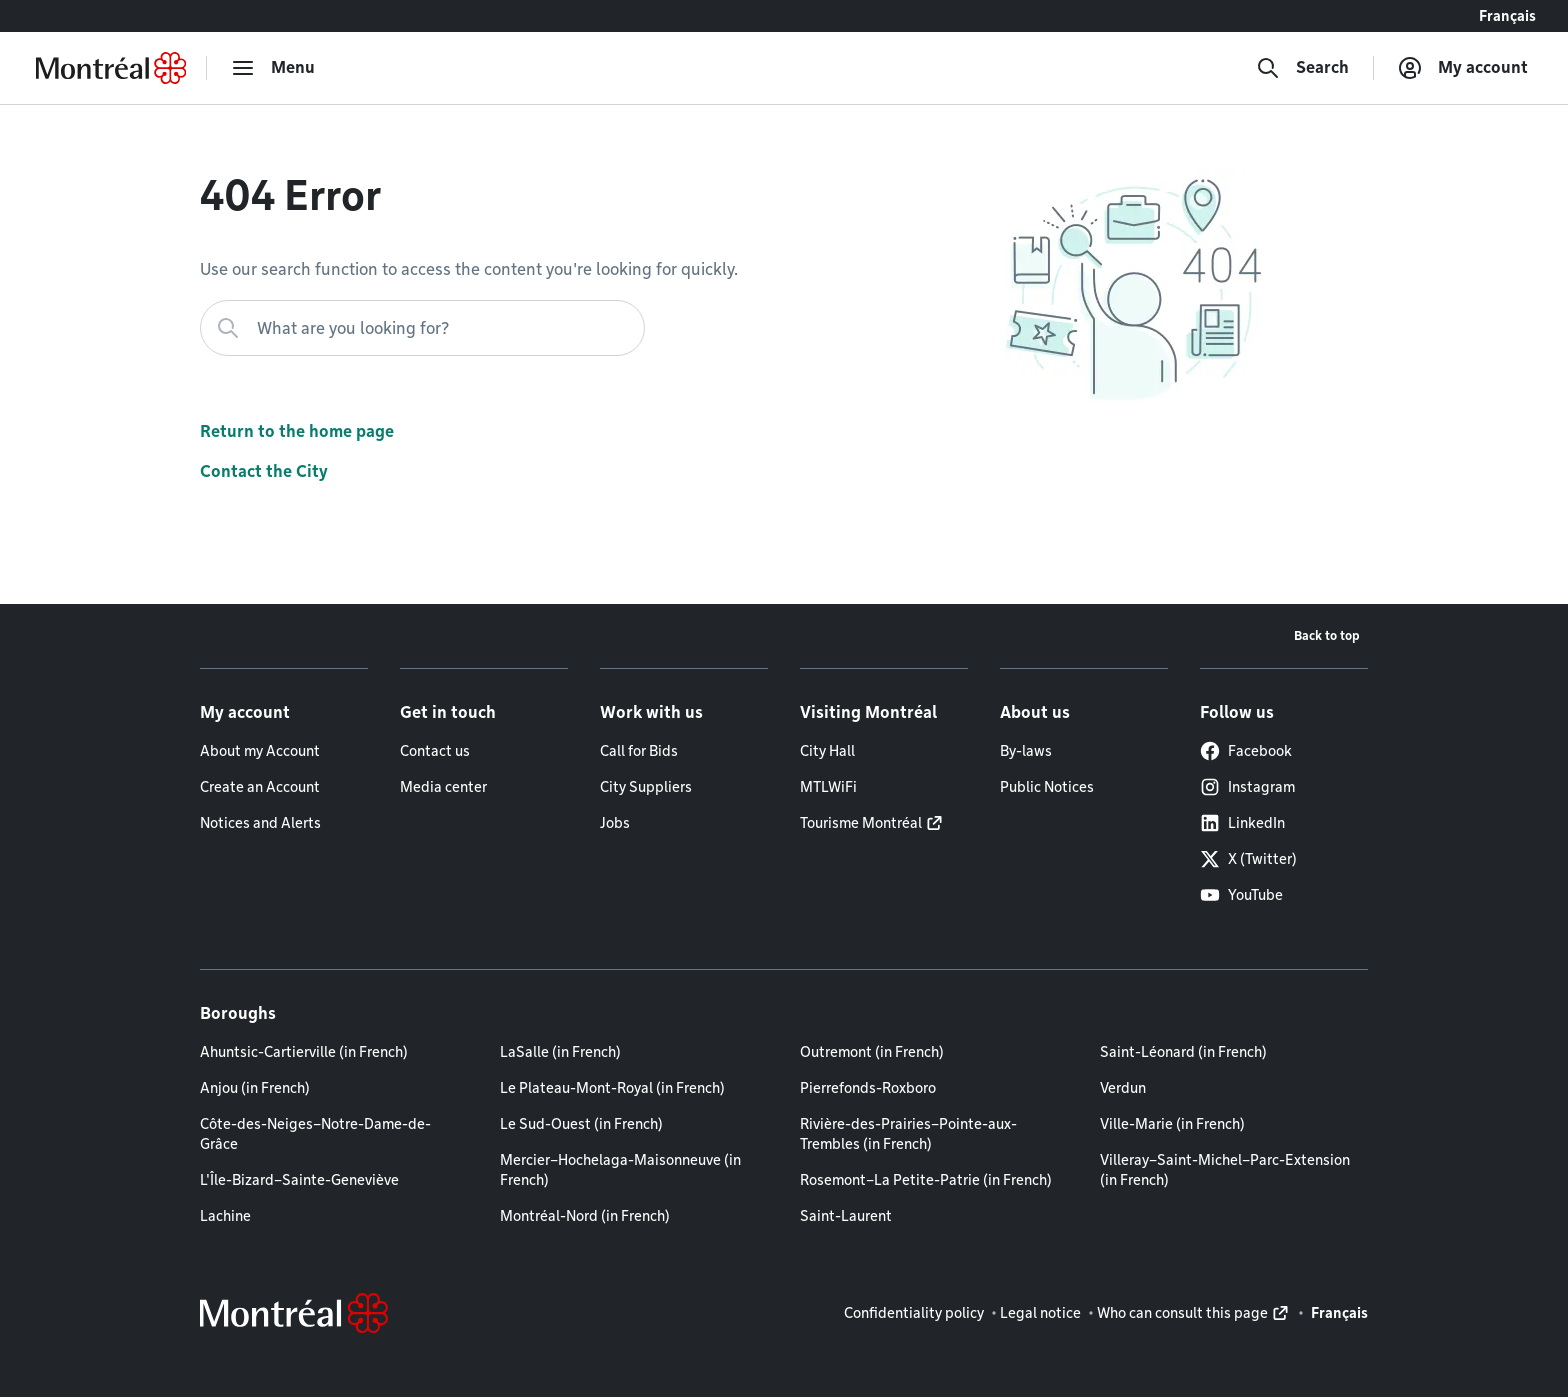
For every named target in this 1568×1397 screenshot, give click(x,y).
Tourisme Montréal (861, 823)
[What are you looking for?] (422, 328)
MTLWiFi (828, 787)
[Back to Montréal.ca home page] (111, 68)
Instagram (1247, 787)
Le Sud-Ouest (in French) (581, 1124)
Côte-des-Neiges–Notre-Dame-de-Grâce (315, 1134)
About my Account (260, 751)
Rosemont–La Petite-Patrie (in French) (926, 1180)
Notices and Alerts (260, 823)
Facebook (1246, 751)
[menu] (273, 68)
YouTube (1241, 895)
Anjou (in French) (255, 1088)
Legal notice (1040, 1313)
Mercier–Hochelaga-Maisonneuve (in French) (620, 1170)
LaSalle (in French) (560, 1052)
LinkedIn (1242, 823)
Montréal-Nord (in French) (585, 1216)
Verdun (1123, 1088)
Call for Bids (639, 751)
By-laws (1026, 751)
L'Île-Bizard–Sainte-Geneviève (299, 1180)
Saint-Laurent (846, 1216)
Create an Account (260, 787)
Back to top (1327, 635)
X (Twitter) (1248, 859)
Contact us (435, 751)
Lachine (225, 1216)
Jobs (615, 823)
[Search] (1302, 68)
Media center (443, 787)
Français (1507, 16)
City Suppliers (646, 787)
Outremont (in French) (872, 1052)
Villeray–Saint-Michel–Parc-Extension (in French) (1225, 1170)
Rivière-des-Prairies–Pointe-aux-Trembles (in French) (908, 1134)
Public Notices (1047, 787)
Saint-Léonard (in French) (1183, 1052)
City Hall (827, 751)
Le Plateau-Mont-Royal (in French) (612, 1088)
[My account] (1463, 68)
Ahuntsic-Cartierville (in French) (304, 1052)
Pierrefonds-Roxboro (868, 1088)
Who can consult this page (1182, 1313)
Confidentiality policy (914, 1313)
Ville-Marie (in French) (1172, 1124)
